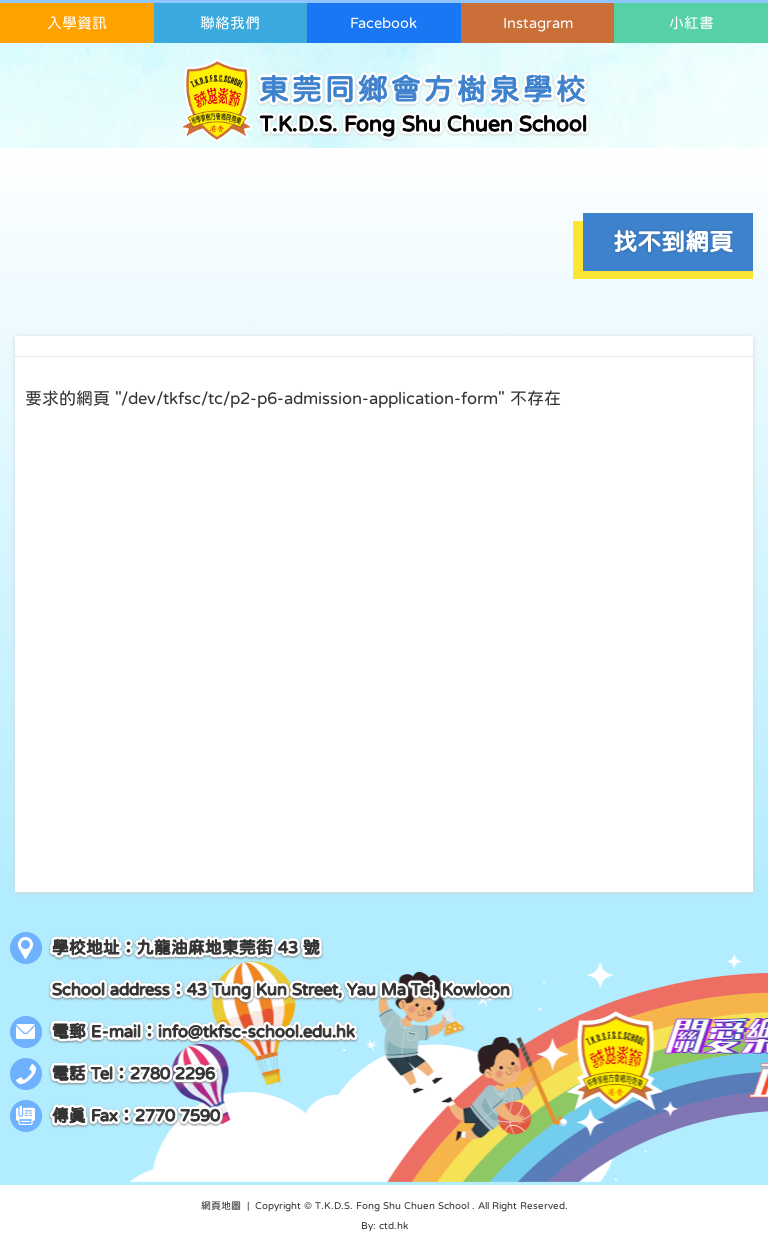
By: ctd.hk (384, 1225)
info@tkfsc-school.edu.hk (256, 1031)
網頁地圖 (221, 1205)
